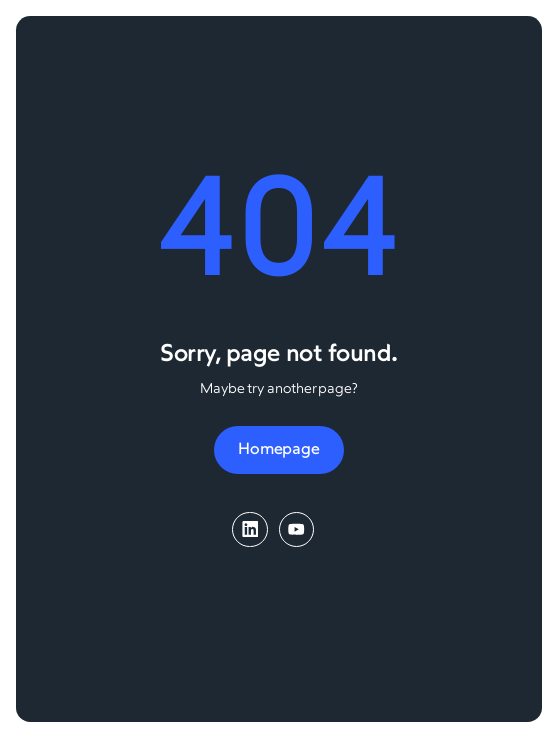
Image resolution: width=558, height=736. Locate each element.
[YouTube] (296, 529)
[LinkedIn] (249, 529)
